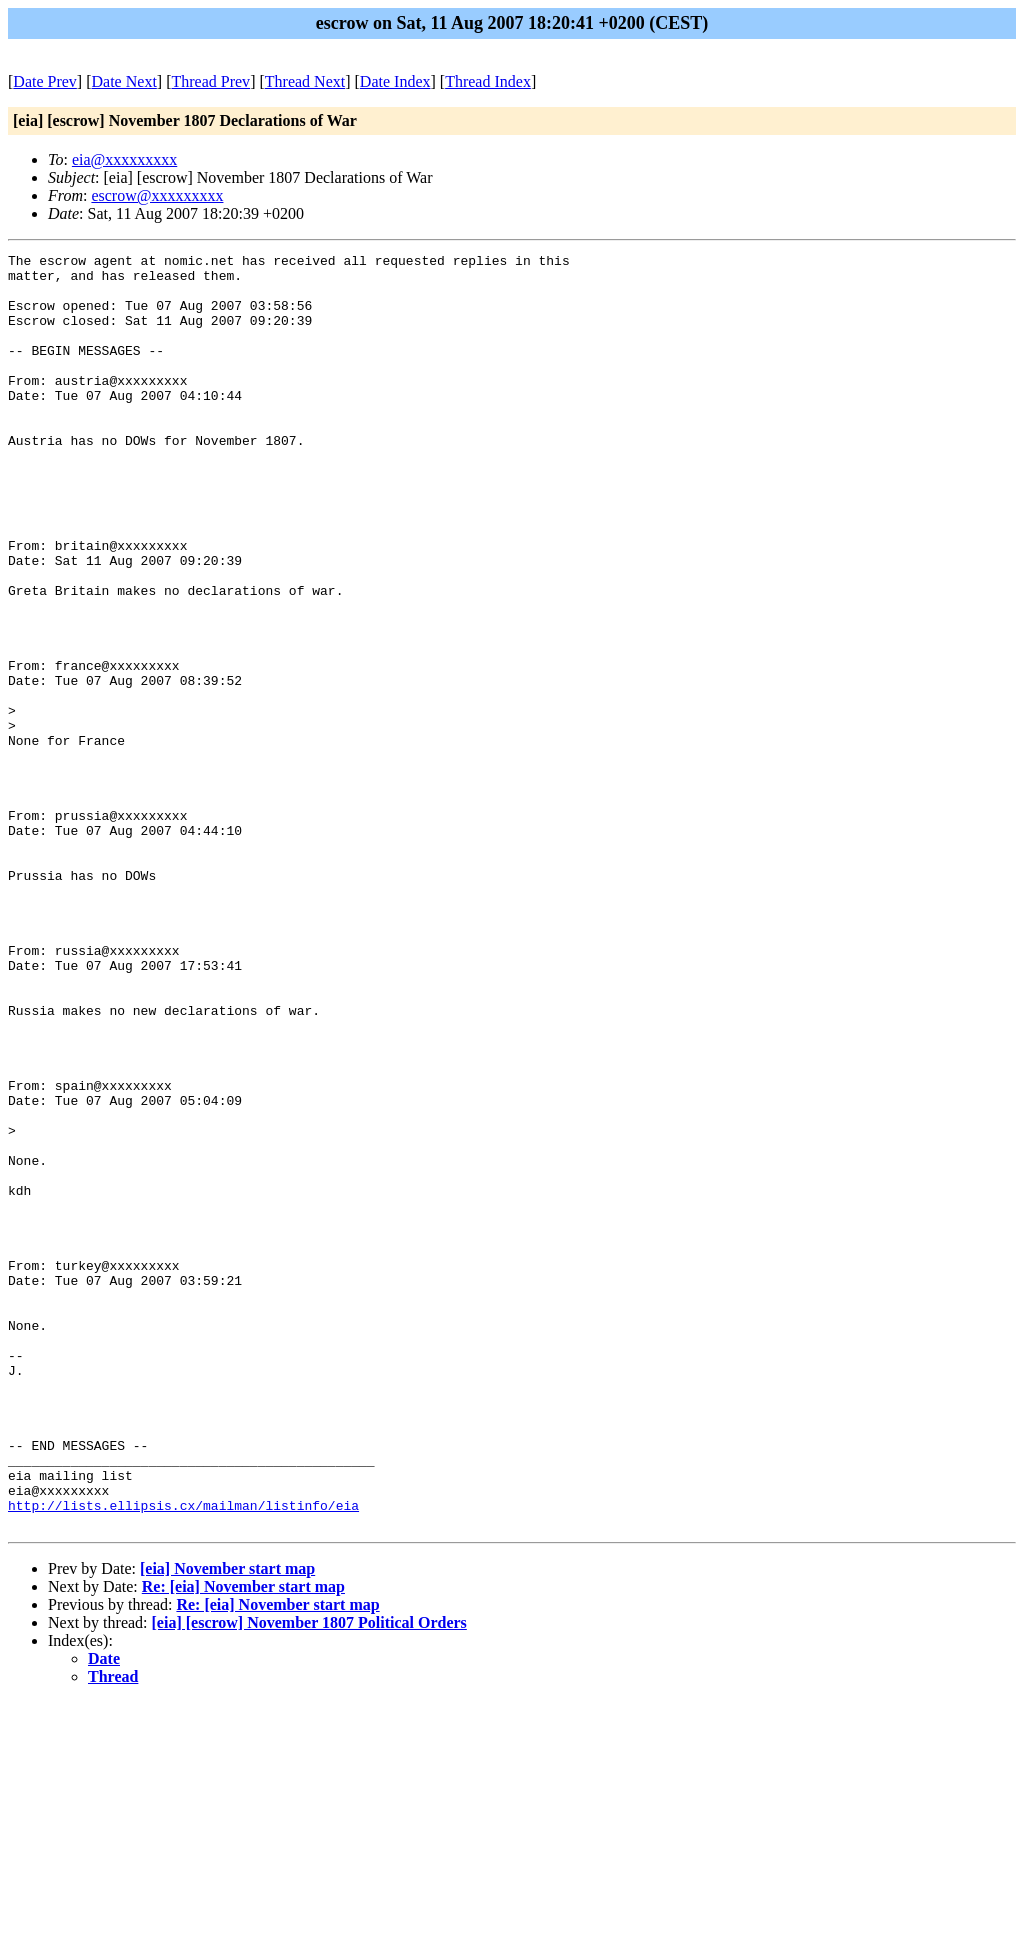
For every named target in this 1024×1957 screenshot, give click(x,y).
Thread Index (488, 81)
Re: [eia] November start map (243, 1841)
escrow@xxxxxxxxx (157, 195)
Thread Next (305, 81)
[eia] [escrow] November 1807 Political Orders (309, 1877)
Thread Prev (210, 81)
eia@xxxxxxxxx (124, 159)
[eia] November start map (227, 1823)
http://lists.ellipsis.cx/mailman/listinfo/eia (183, 1757)
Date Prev (45, 81)
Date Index (395, 81)
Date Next (124, 81)
